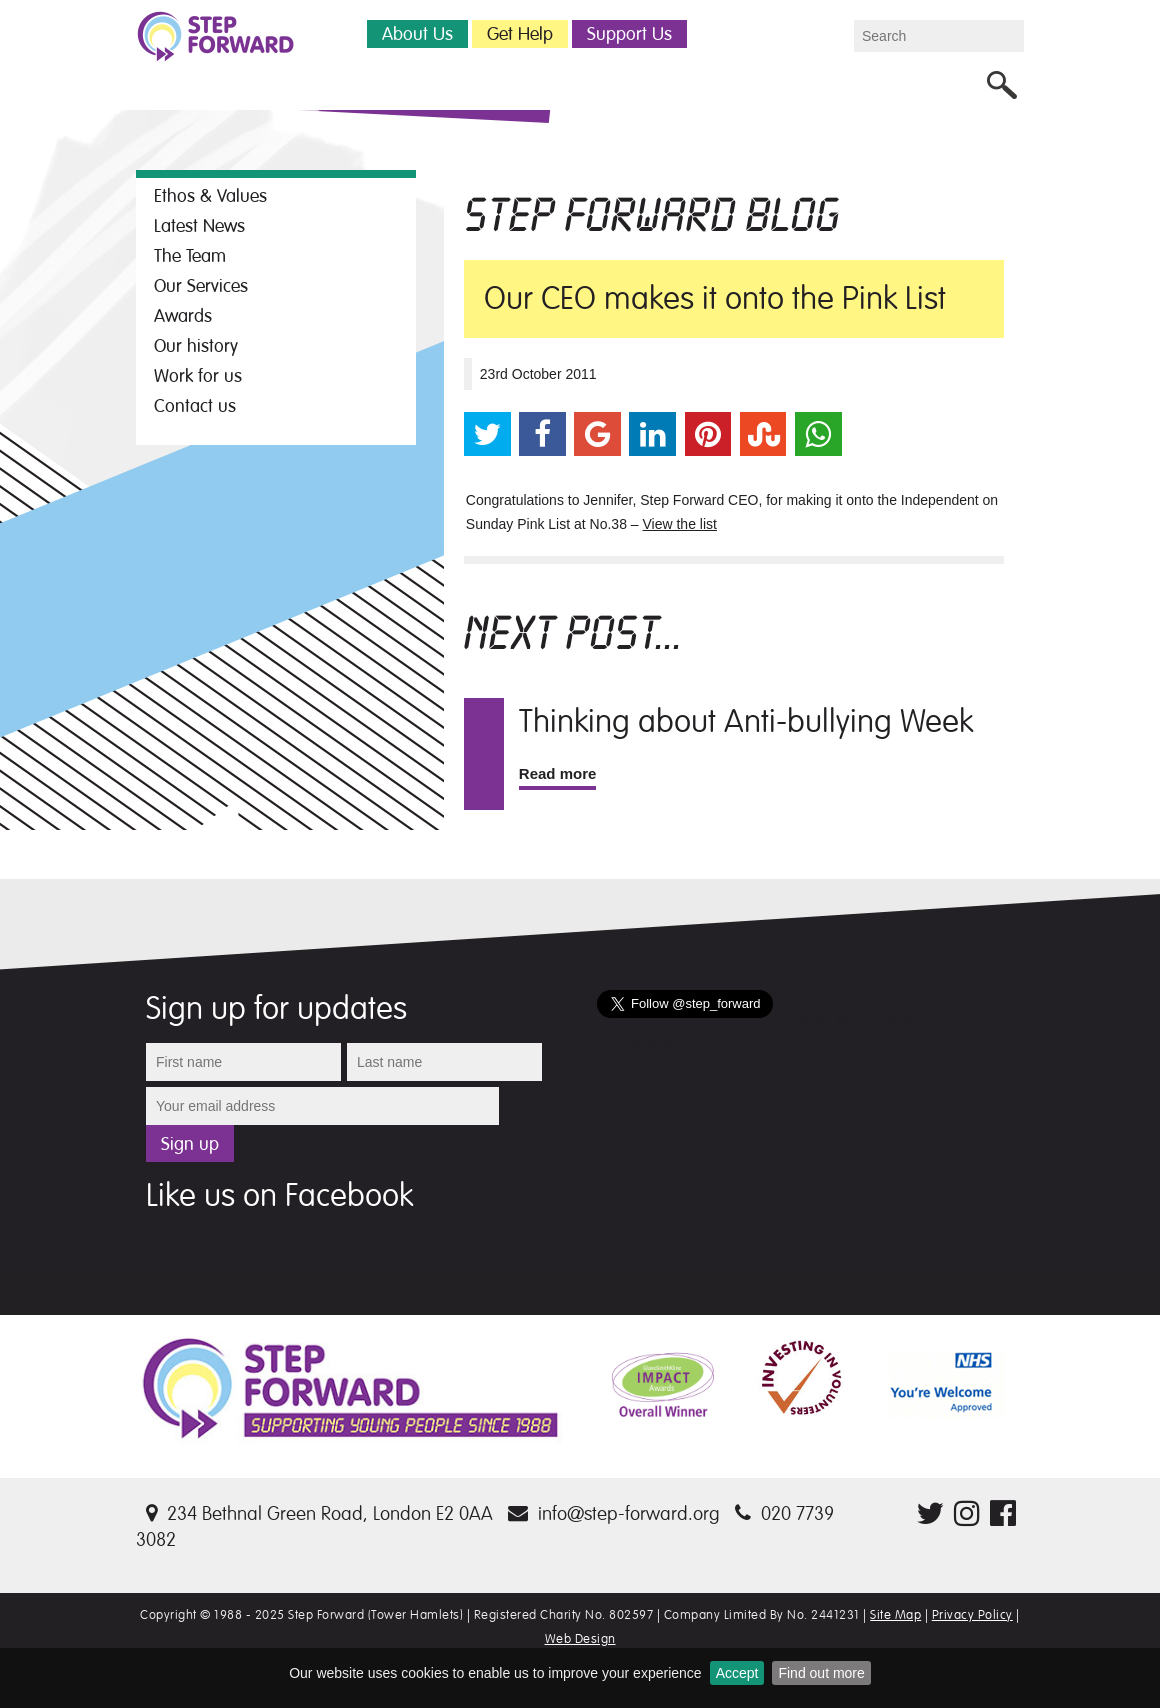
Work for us (198, 376)
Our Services (201, 286)
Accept (737, 1673)
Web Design (580, 1639)
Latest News (199, 226)
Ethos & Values (210, 196)
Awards (183, 316)
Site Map (895, 1615)
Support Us (629, 34)
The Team (190, 256)
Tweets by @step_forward (678, 1042)
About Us (417, 34)
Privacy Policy (972, 1615)
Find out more (821, 1673)
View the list (680, 524)
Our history (196, 346)
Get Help (520, 34)
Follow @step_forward (861, 1018)
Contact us (195, 406)
